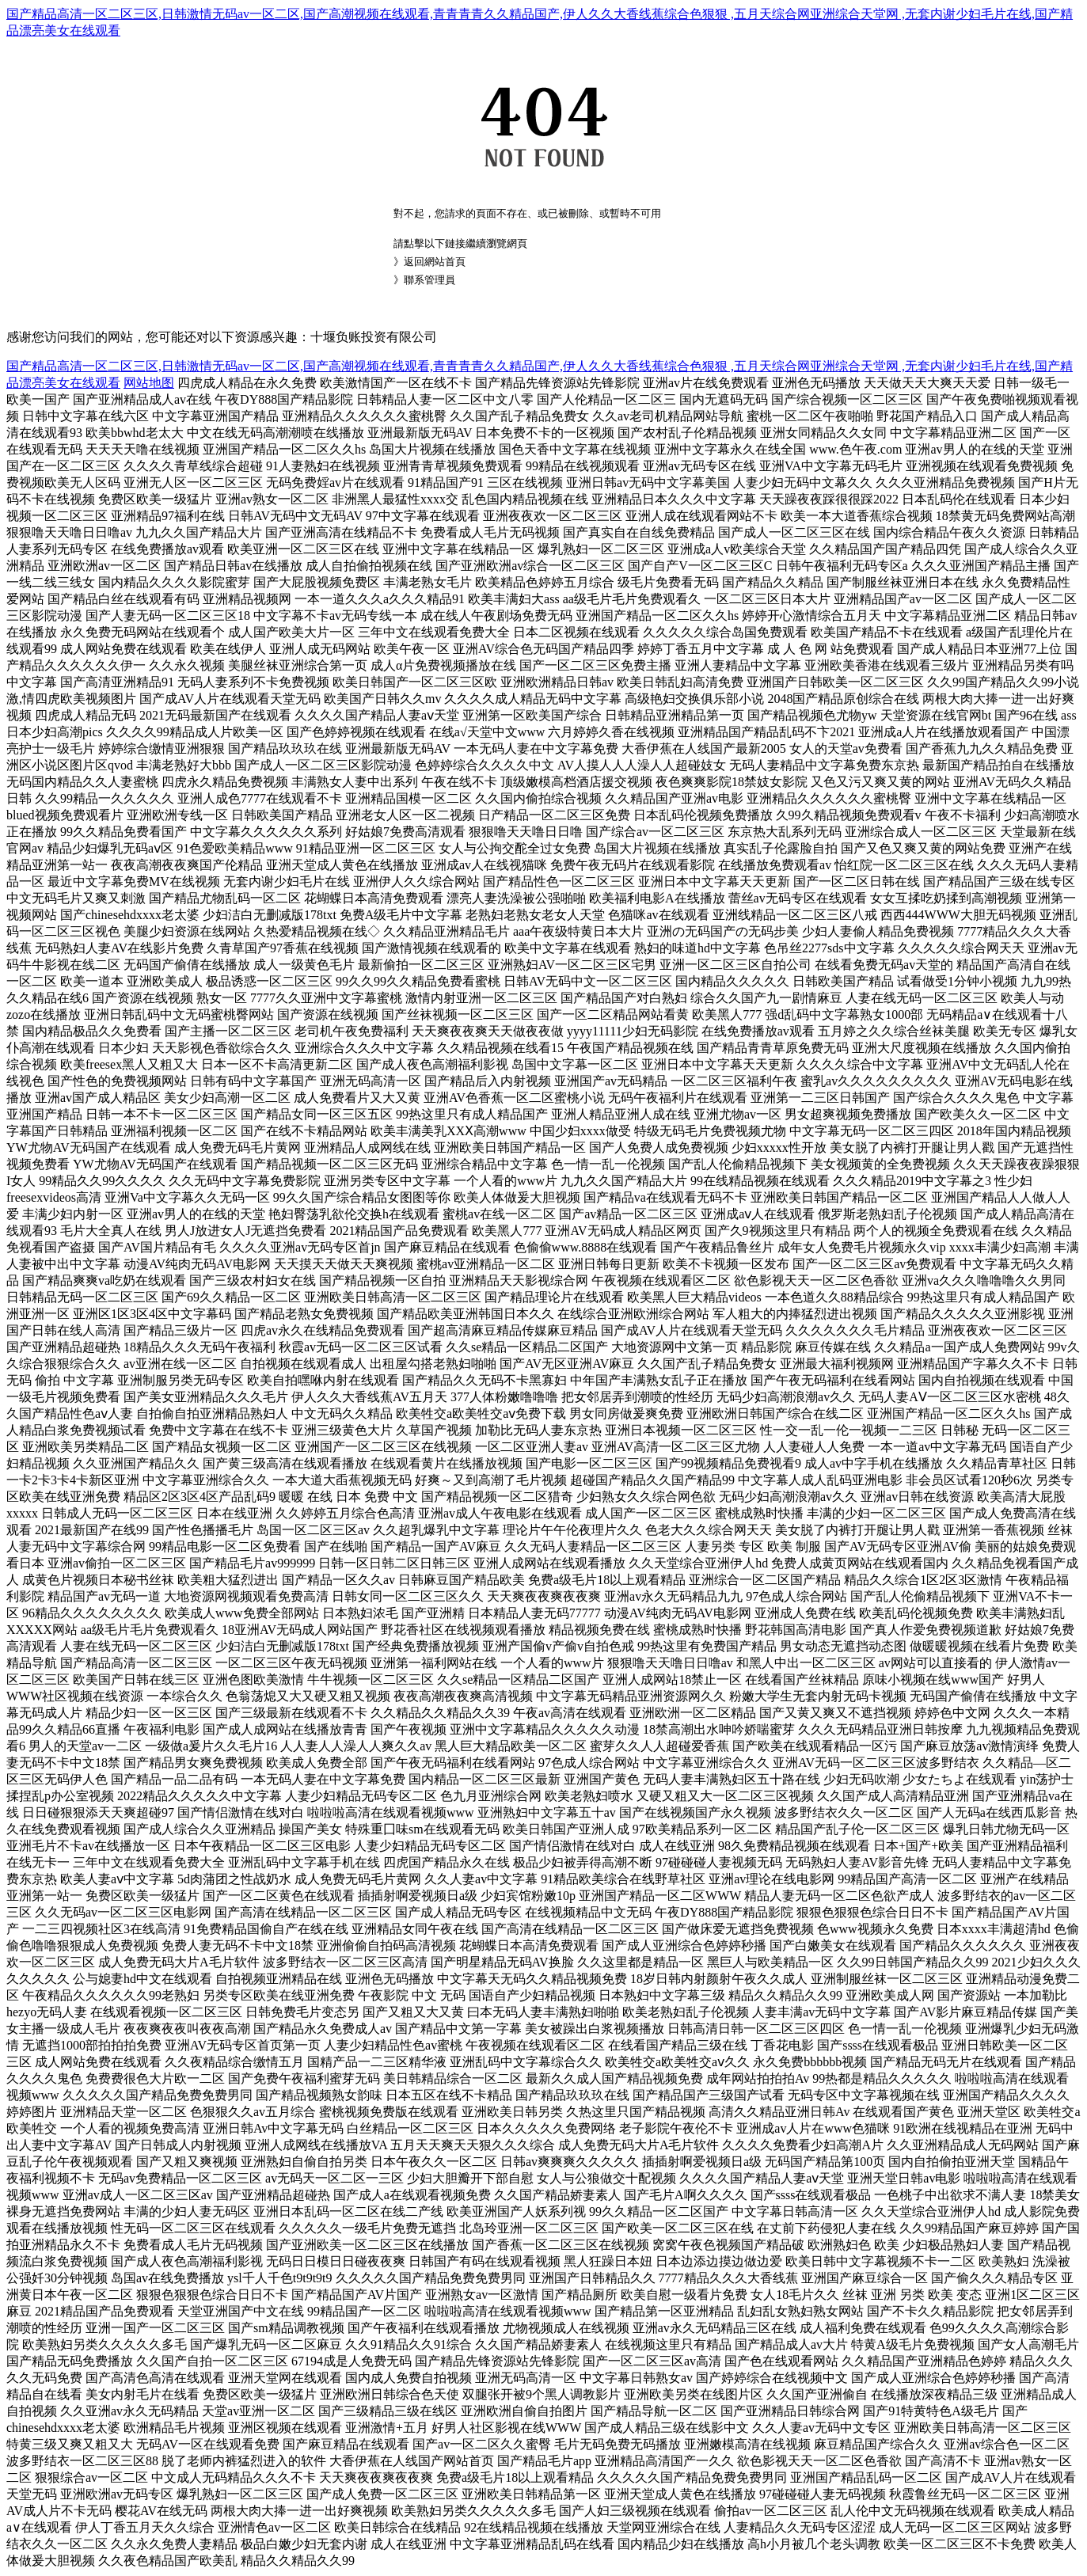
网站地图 (149, 382)
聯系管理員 (429, 280)
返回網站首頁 (435, 262)
